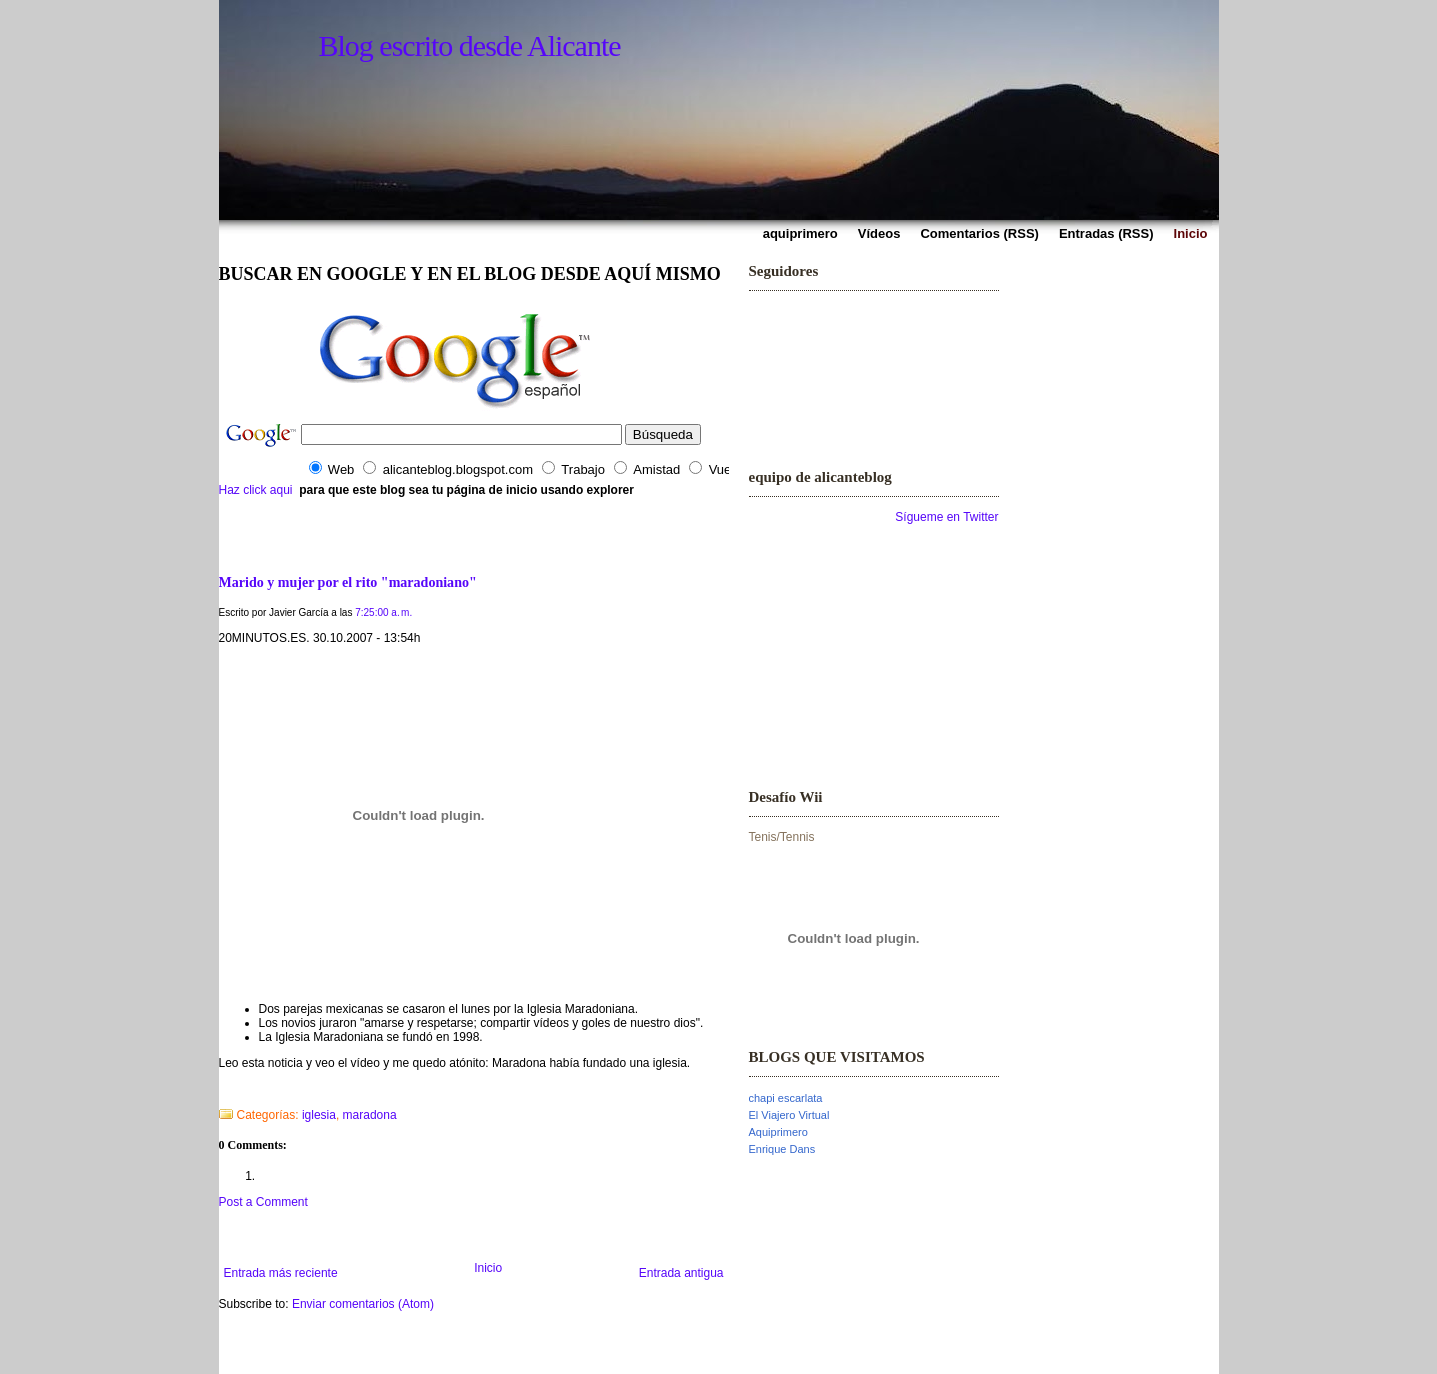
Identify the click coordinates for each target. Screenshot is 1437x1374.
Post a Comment (263, 1202)
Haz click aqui (256, 490)
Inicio (488, 1268)
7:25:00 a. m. (383, 612)
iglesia (319, 1115)
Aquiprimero (778, 1132)
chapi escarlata (786, 1098)
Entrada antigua (681, 1273)
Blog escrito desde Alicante (470, 45)
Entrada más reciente (281, 1273)
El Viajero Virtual (789, 1115)
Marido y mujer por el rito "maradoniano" (348, 582)
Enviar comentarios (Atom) (363, 1304)
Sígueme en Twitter (946, 517)
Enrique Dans (782, 1149)
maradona (370, 1115)
